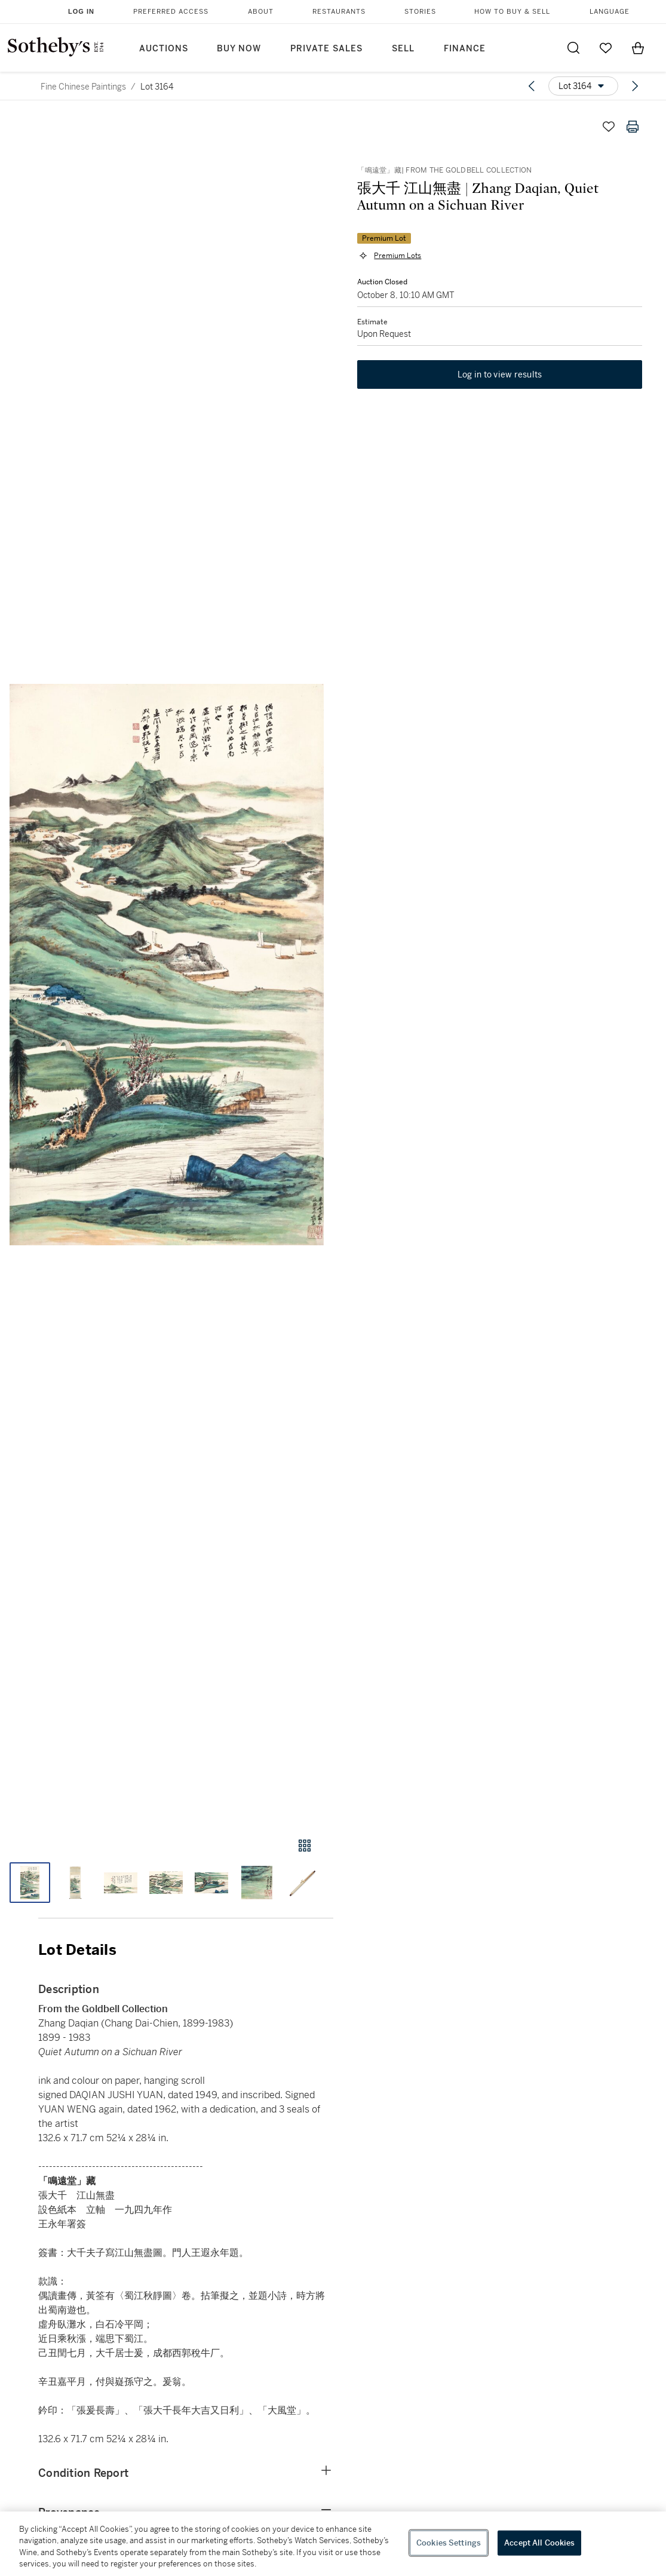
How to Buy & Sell (512, 12)
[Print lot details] (632, 126)
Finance (465, 49)
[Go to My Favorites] (606, 48)
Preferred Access (170, 12)
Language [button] (610, 12)
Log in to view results (500, 375)
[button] (166, 964)
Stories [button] (420, 12)
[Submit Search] (573, 48)
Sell (403, 49)
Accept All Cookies (539, 2543)
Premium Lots (397, 255)
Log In (81, 11)
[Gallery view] (304, 1845)
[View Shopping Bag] (638, 48)
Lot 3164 (156, 86)
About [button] (261, 12)
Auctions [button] (163, 49)
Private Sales (326, 49)
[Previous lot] (532, 86)
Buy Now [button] (239, 49)
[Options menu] (583, 86)
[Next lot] (635, 86)
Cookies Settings (448, 2543)
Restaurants (339, 12)
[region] (333, 2543)
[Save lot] (608, 126)
